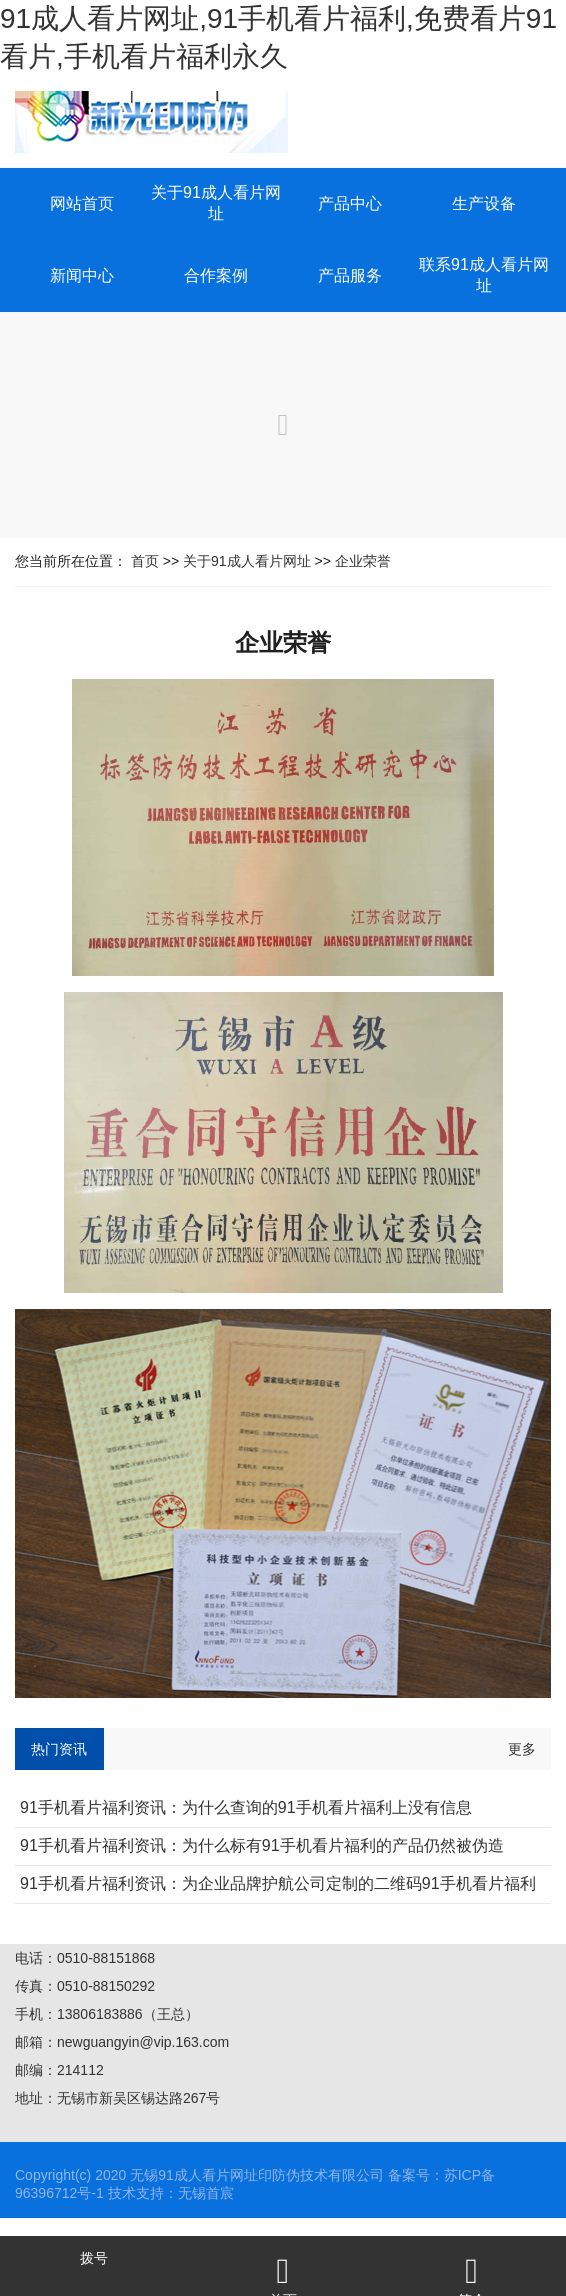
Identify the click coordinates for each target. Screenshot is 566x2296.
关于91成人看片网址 (247, 561)
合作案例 (216, 275)
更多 (522, 1749)
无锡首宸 (206, 2193)
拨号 (94, 2258)
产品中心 (350, 203)
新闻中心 (82, 275)
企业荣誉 (363, 561)
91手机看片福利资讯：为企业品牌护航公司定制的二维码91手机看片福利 (278, 1883)
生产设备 (484, 203)
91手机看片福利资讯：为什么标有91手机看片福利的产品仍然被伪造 (262, 1845)
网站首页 (82, 203)
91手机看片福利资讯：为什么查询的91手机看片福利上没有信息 (246, 1807)
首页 (145, 561)
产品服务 (350, 275)
